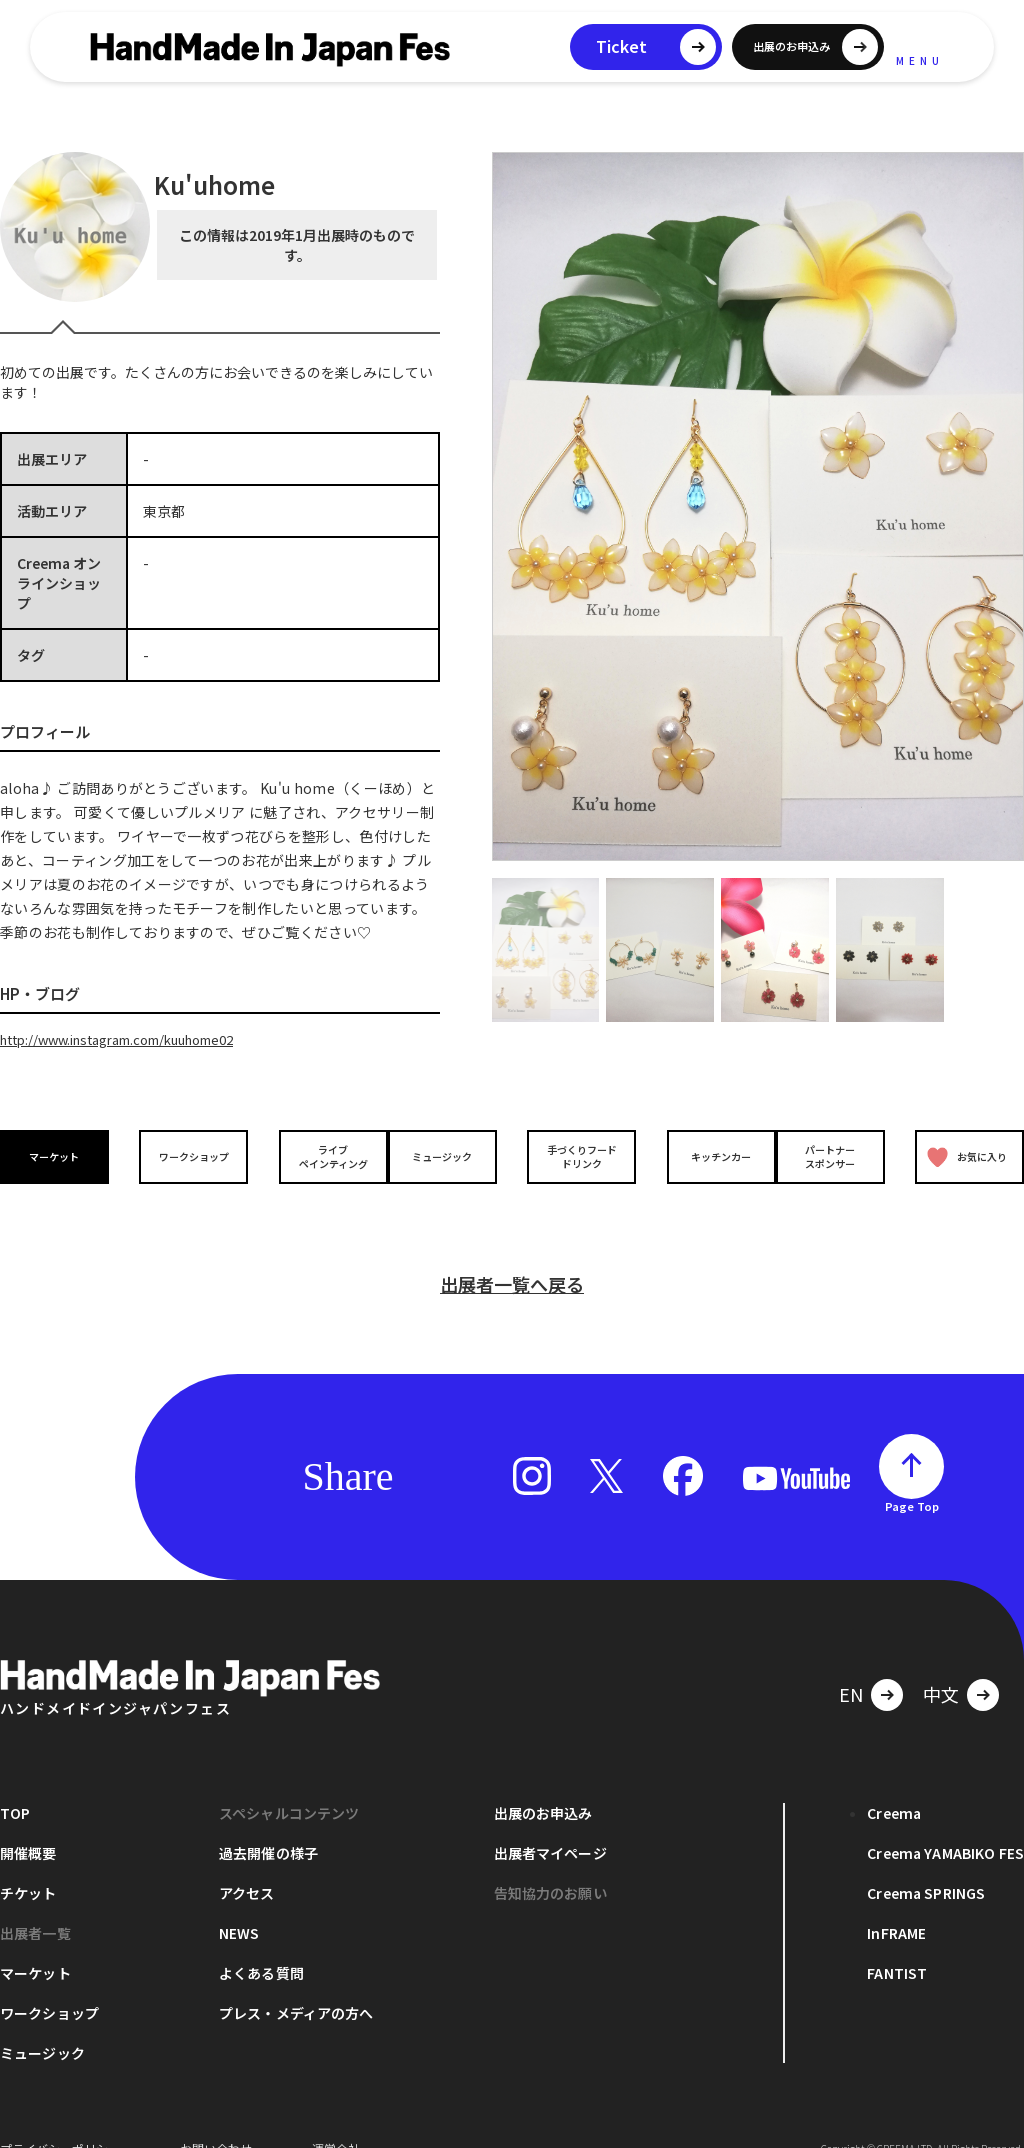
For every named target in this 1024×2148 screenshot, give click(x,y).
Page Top (912, 1475)
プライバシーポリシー (60, 2117)
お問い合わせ (216, 2117)
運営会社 (336, 2117)
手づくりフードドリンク (577, 1155)
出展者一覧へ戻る (512, 1253)
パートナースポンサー (835, 1155)
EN (851, 1663)
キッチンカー (706, 1155)
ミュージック (447, 1155)
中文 (941, 1663)
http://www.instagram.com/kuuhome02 (133, 1039)
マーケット (60, 1155)
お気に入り (962, 1155)
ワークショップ (189, 1155)
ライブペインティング (318, 1155)
